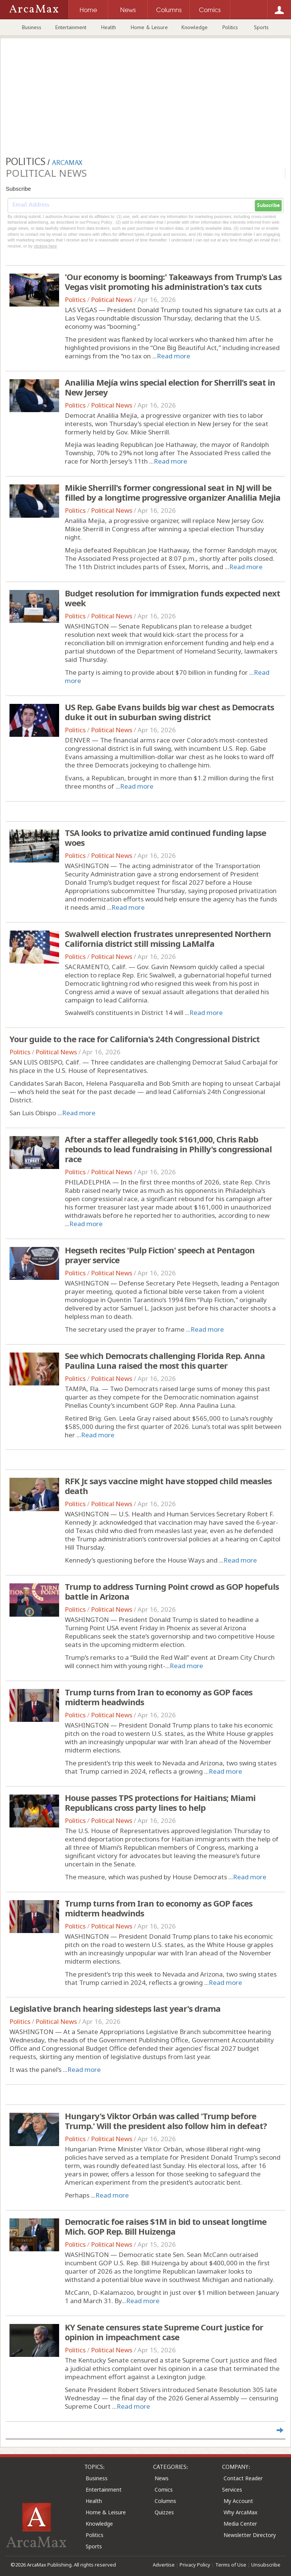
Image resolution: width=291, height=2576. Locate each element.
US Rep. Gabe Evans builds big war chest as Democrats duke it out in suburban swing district (169, 711)
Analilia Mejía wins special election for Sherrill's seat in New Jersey (170, 387)
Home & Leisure (149, 27)
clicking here (45, 246)
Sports (261, 27)
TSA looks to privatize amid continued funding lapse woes (165, 837)
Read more (173, 356)
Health (108, 27)
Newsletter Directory (250, 2535)
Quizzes (164, 2512)
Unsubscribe (265, 2564)
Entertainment (70, 27)
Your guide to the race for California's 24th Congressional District (134, 1038)
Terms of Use (230, 2564)
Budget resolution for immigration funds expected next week (172, 598)
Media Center (240, 2523)
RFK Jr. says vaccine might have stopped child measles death (168, 1485)
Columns (165, 2500)
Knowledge (194, 27)
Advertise (164, 2564)
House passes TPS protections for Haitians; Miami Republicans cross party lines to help (160, 1802)
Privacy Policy (195, 2564)
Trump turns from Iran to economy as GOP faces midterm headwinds (158, 1696)
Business (31, 27)
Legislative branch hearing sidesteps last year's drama (115, 2008)
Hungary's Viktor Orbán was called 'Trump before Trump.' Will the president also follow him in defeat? (166, 2120)
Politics (230, 27)
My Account (238, 2500)
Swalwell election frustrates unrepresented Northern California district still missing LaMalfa (168, 938)
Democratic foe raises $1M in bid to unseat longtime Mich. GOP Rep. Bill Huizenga (165, 2226)
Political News (111, 299)
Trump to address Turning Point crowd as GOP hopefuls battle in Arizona (172, 1591)
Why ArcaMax (240, 2512)
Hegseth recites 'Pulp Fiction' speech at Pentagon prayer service (160, 1254)
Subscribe (268, 205)
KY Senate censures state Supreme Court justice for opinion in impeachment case (164, 2332)
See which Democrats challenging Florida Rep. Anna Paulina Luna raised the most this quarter (165, 1360)
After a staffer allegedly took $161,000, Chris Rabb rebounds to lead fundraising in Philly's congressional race (168, 1148)
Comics (164, 2489)
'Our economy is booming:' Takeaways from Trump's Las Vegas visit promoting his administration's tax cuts (173, 281)
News (162, 2478)
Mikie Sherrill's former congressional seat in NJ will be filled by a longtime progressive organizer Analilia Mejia (172, 492)
